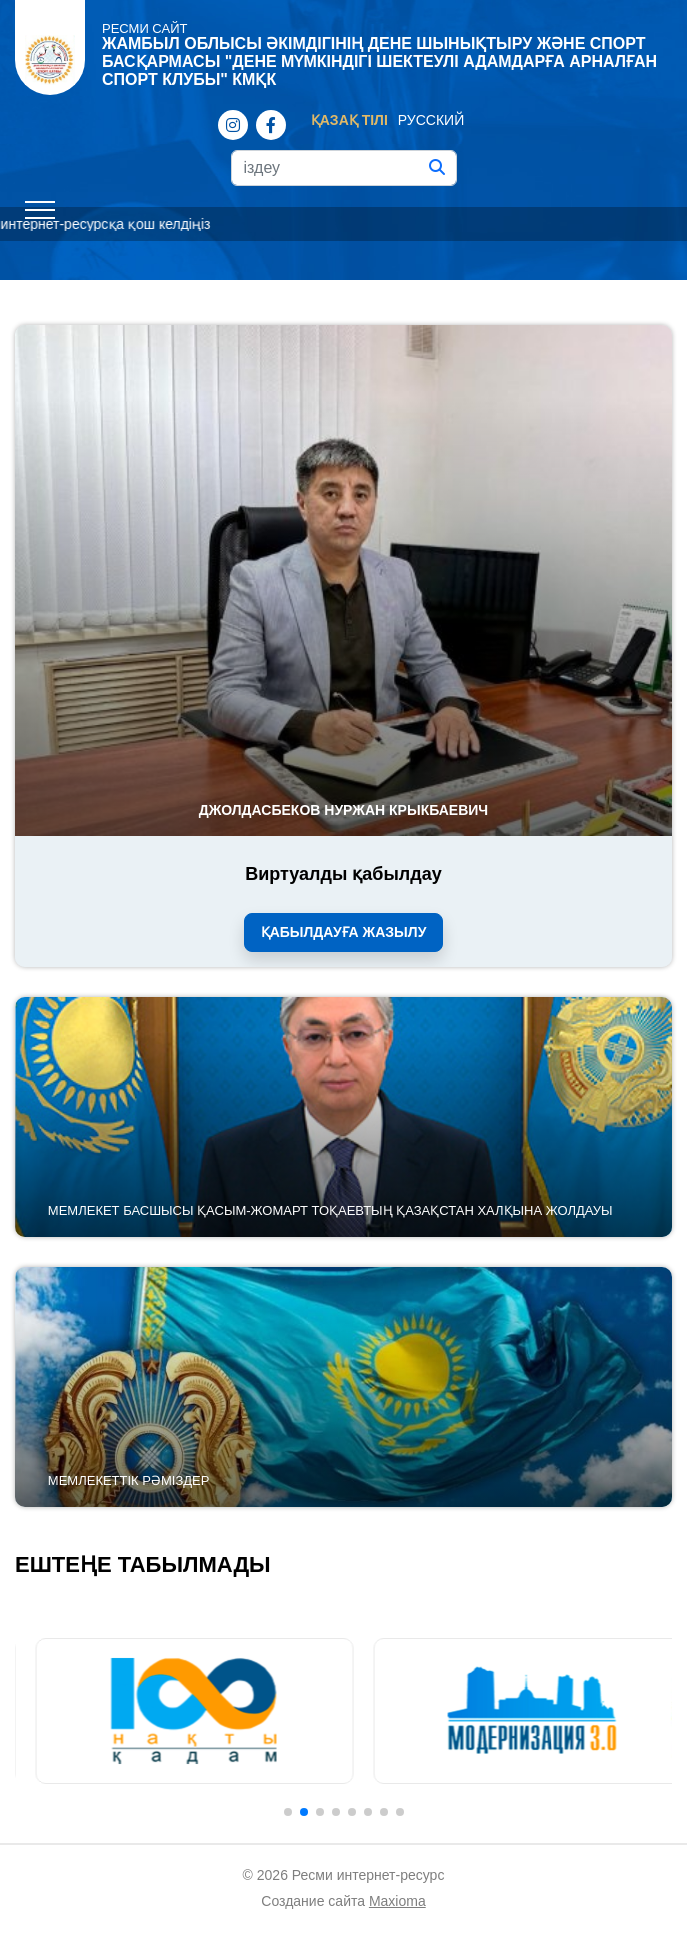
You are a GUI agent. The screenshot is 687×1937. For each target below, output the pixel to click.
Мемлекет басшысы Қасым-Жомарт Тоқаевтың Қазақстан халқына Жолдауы (330, 1210)
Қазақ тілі (349, 120)
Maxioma (397, 1901)
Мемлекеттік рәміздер (129, 1480)
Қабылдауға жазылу (344, 932)
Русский (431, 120)
